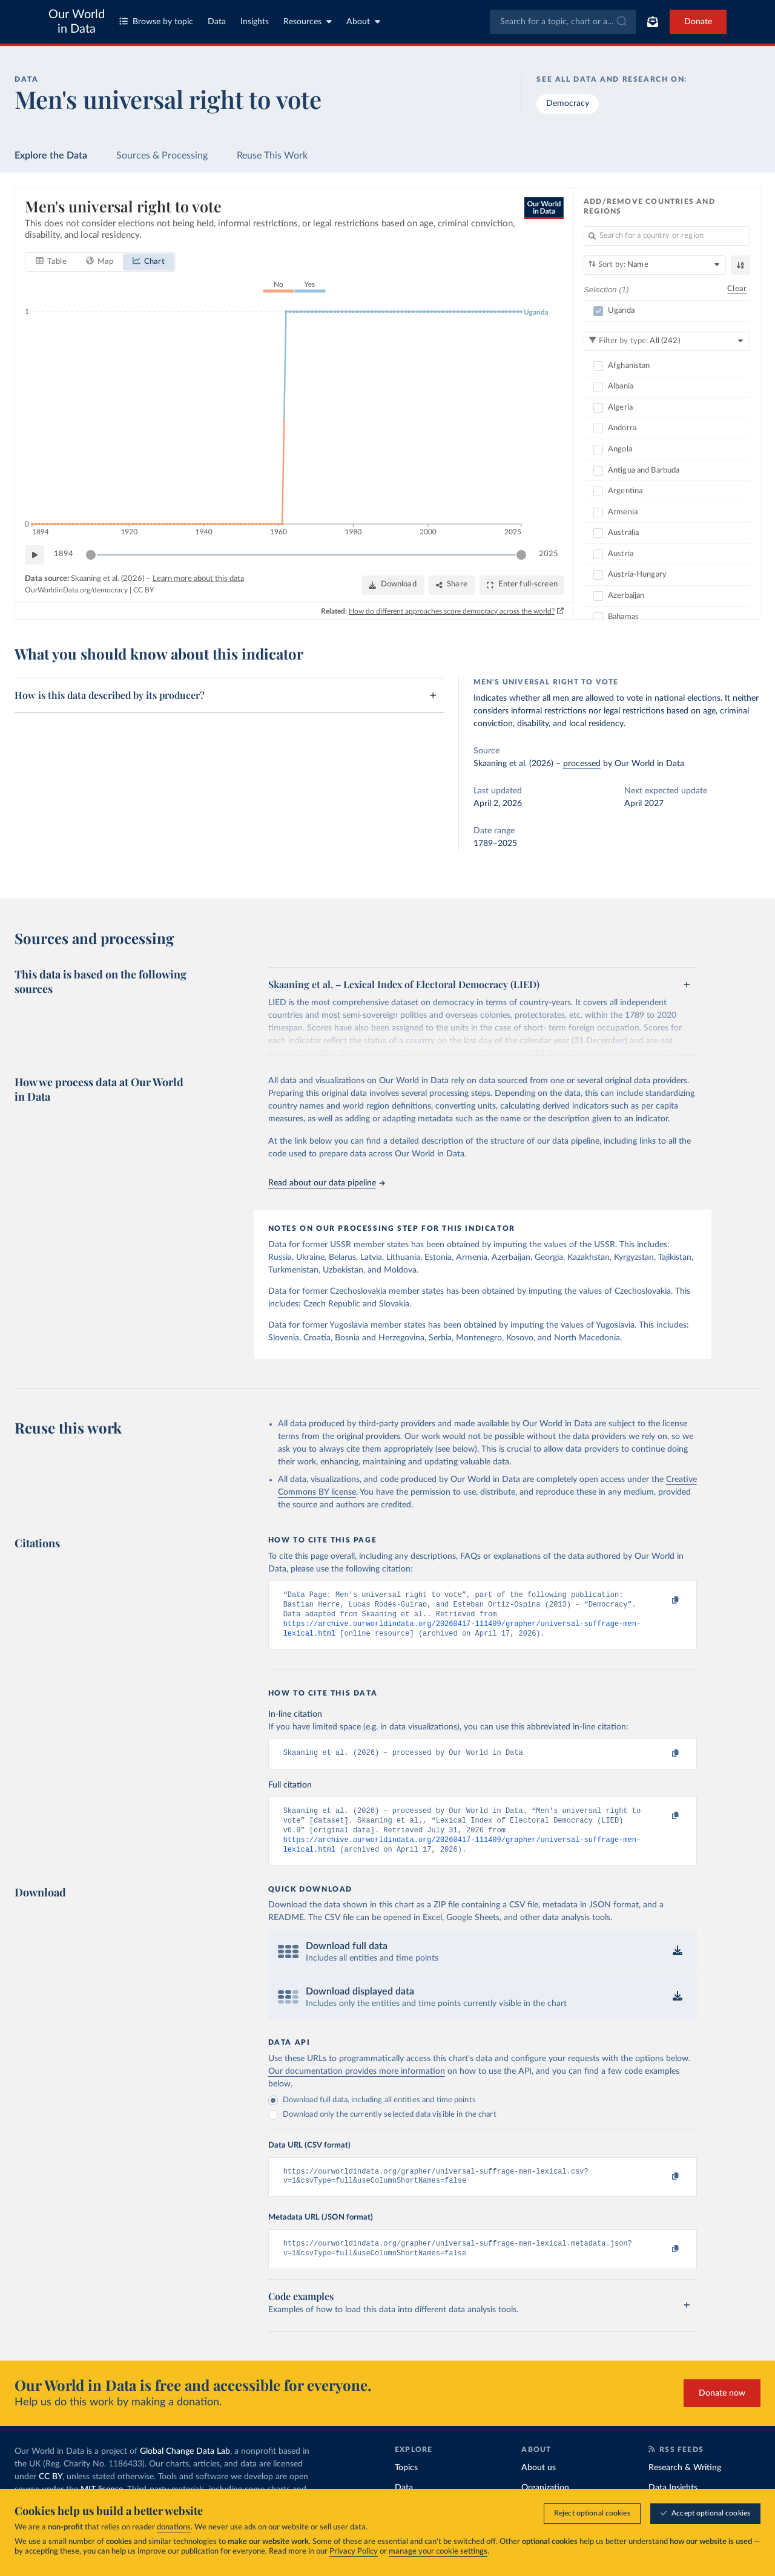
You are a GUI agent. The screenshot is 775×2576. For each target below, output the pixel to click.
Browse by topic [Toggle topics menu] (156, 21)
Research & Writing (684, 2485)
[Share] (452, 584)
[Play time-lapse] (34, 554)
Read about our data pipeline (326, 1183)
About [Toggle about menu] (363, 21)
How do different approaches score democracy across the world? (452, 610)
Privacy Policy (353, 2551)
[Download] (392, 584)
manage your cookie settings (438, 2551)
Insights (254, 22)
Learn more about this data (198, 578)
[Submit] (621, 21)
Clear (737, 289)
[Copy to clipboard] (662, 1600)
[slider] (91, 554)
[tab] (51, 261)
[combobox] (563, 22)
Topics (406, 2485)
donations (174, 2527)
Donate (698, 22)
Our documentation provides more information (356, 2084)
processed (582, 763)
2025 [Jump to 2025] (548, 554)
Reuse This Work (272, 155)
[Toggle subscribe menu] (653, 22)
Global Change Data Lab (185, 2469)
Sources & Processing (162, 155)
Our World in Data (76, 21)
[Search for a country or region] (667, 236)
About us (538, 2485)
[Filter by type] (667, 340)
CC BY (143, 590)
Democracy (567, 103)
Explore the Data (51, 155)
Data (217, 22)
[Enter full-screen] (522, 584)
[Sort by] (655, 265)
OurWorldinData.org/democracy (76, 590)
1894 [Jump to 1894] (63, 554)
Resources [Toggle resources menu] (307, 21)
